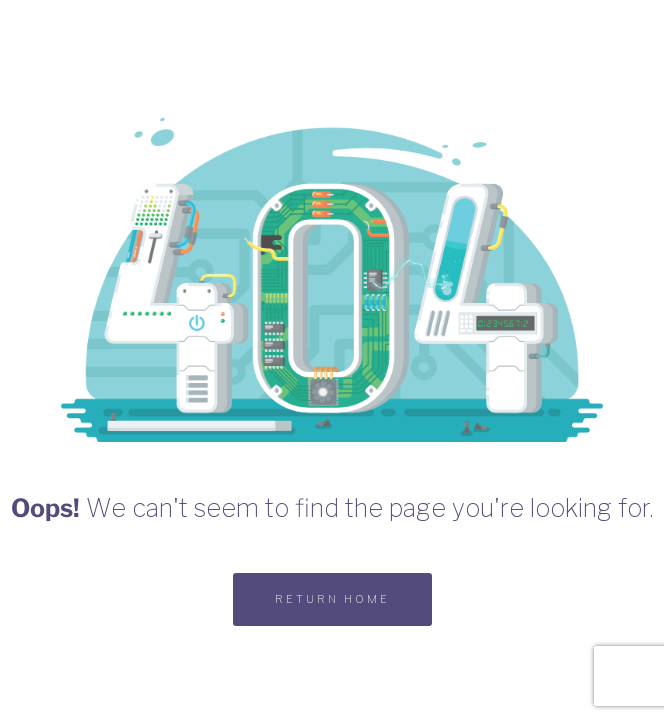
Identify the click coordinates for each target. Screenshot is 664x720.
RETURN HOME (332, 599)
